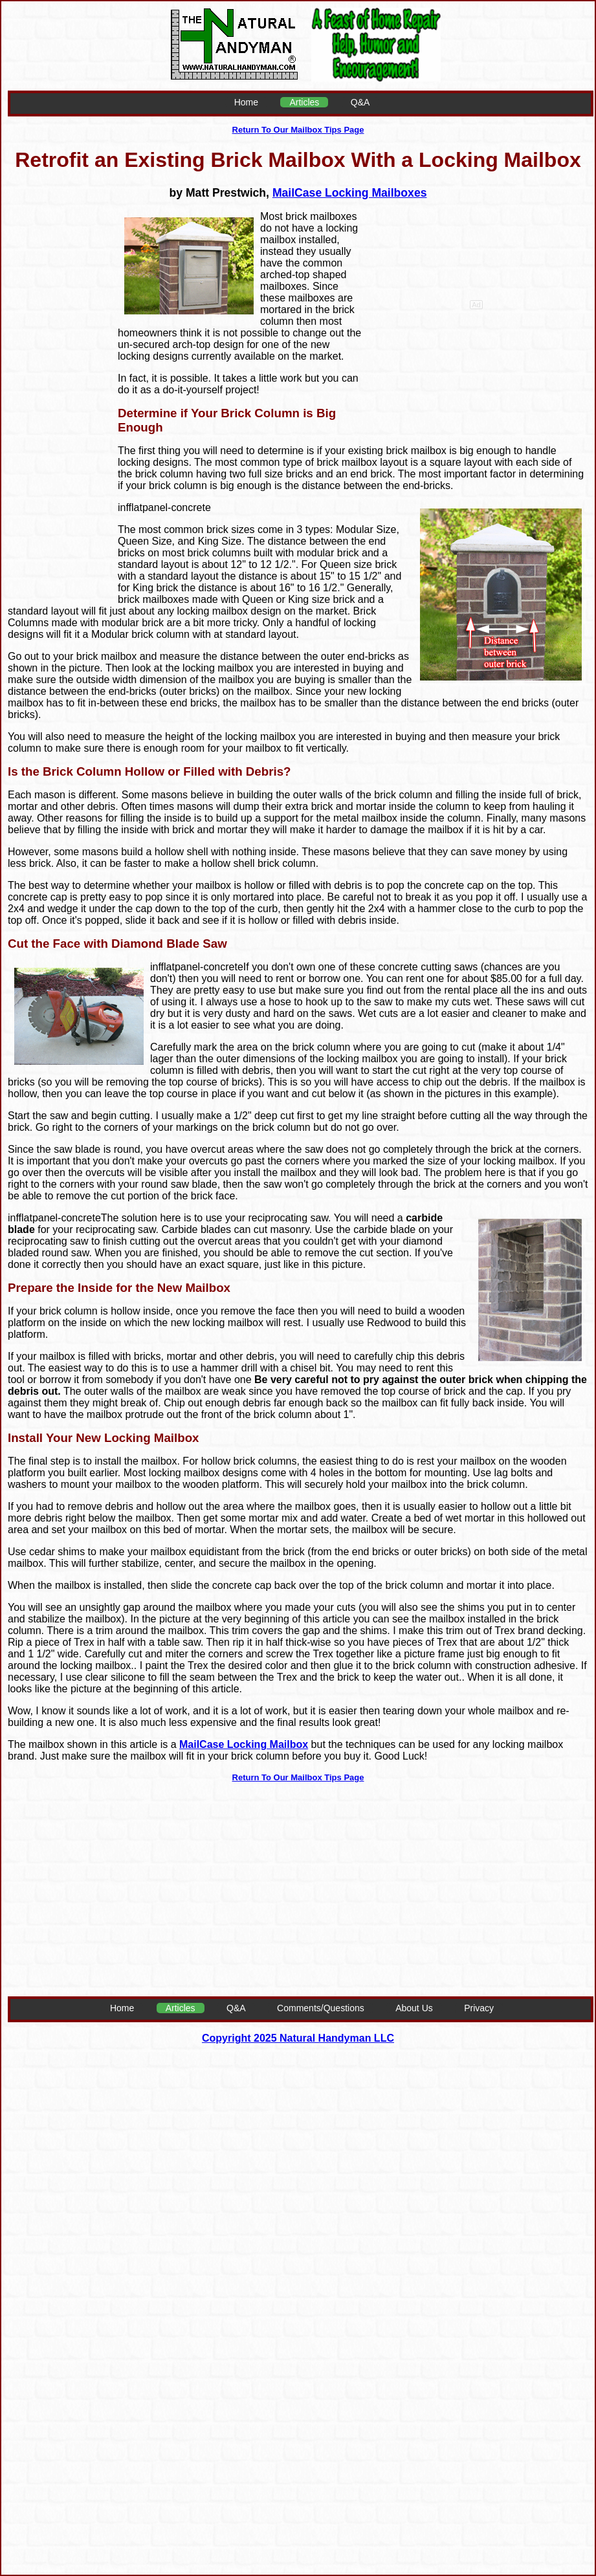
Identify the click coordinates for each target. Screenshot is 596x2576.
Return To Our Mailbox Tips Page (298, 130)
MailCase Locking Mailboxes (349, 192)
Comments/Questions (320, 2008)
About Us (414, 2008)
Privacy (479, 2008)
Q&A (360, 102)
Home (246, 102)
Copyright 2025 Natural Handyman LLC (298, 2038)
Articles (304, 102)
